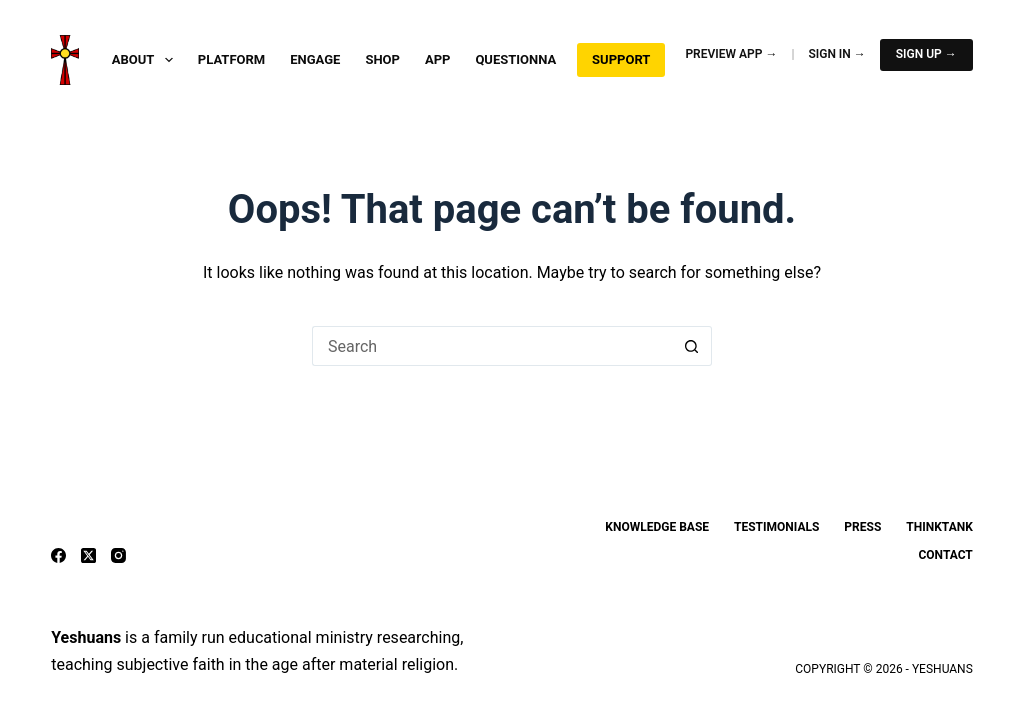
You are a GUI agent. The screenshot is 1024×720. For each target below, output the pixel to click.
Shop (382, 59)
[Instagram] (118, 555)
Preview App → (731, 54)
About (146, 60)
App (438, 59)
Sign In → (836, 54)
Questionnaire (525, 59)
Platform (231, 59)
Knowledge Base (657, 527)
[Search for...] (492, 346)
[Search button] (692, 346)
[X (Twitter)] (88, 555)
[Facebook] (58, 555)
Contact (945, 555)
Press (862, 527)
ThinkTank (939, 527)
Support (621, 59)
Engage (315, 59)
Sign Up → (926, 54)
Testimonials (776, 527)
